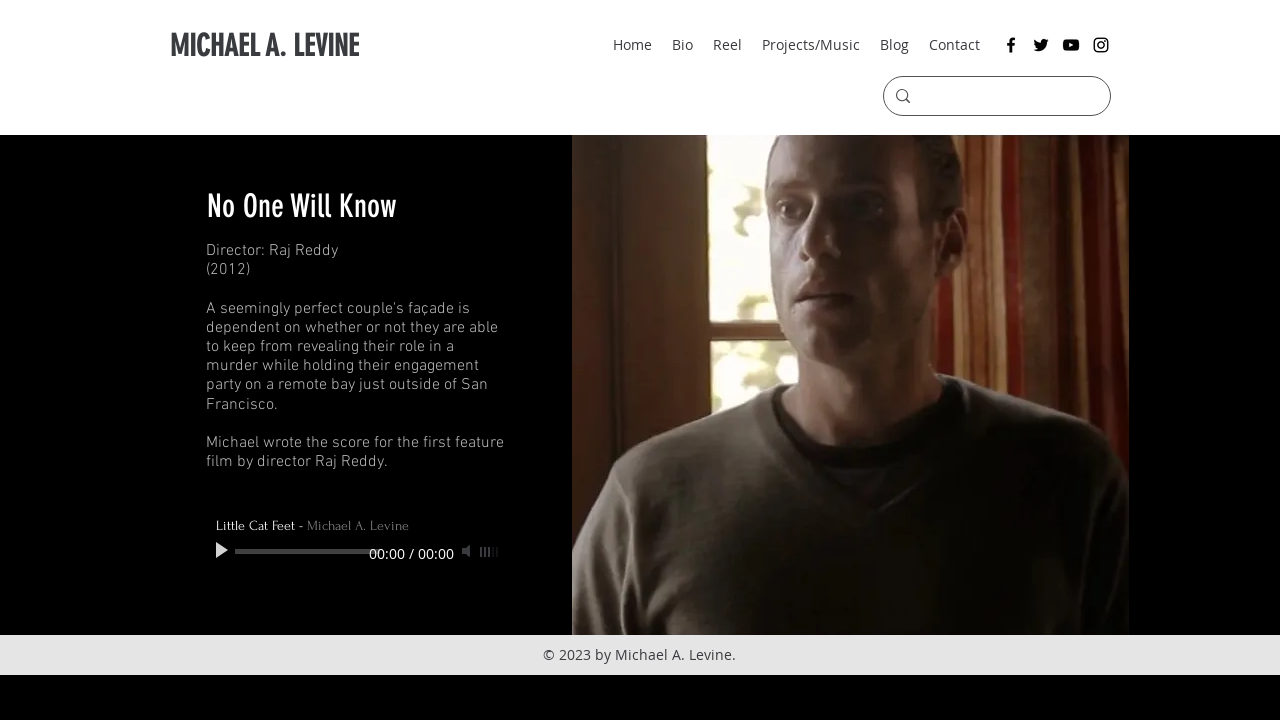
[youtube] (1071, 45)
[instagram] (1101, 45)
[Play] (224, 551)
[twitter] (1041, 45)
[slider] (490, 552)
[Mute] (468, 551)
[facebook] (1011, 45)
